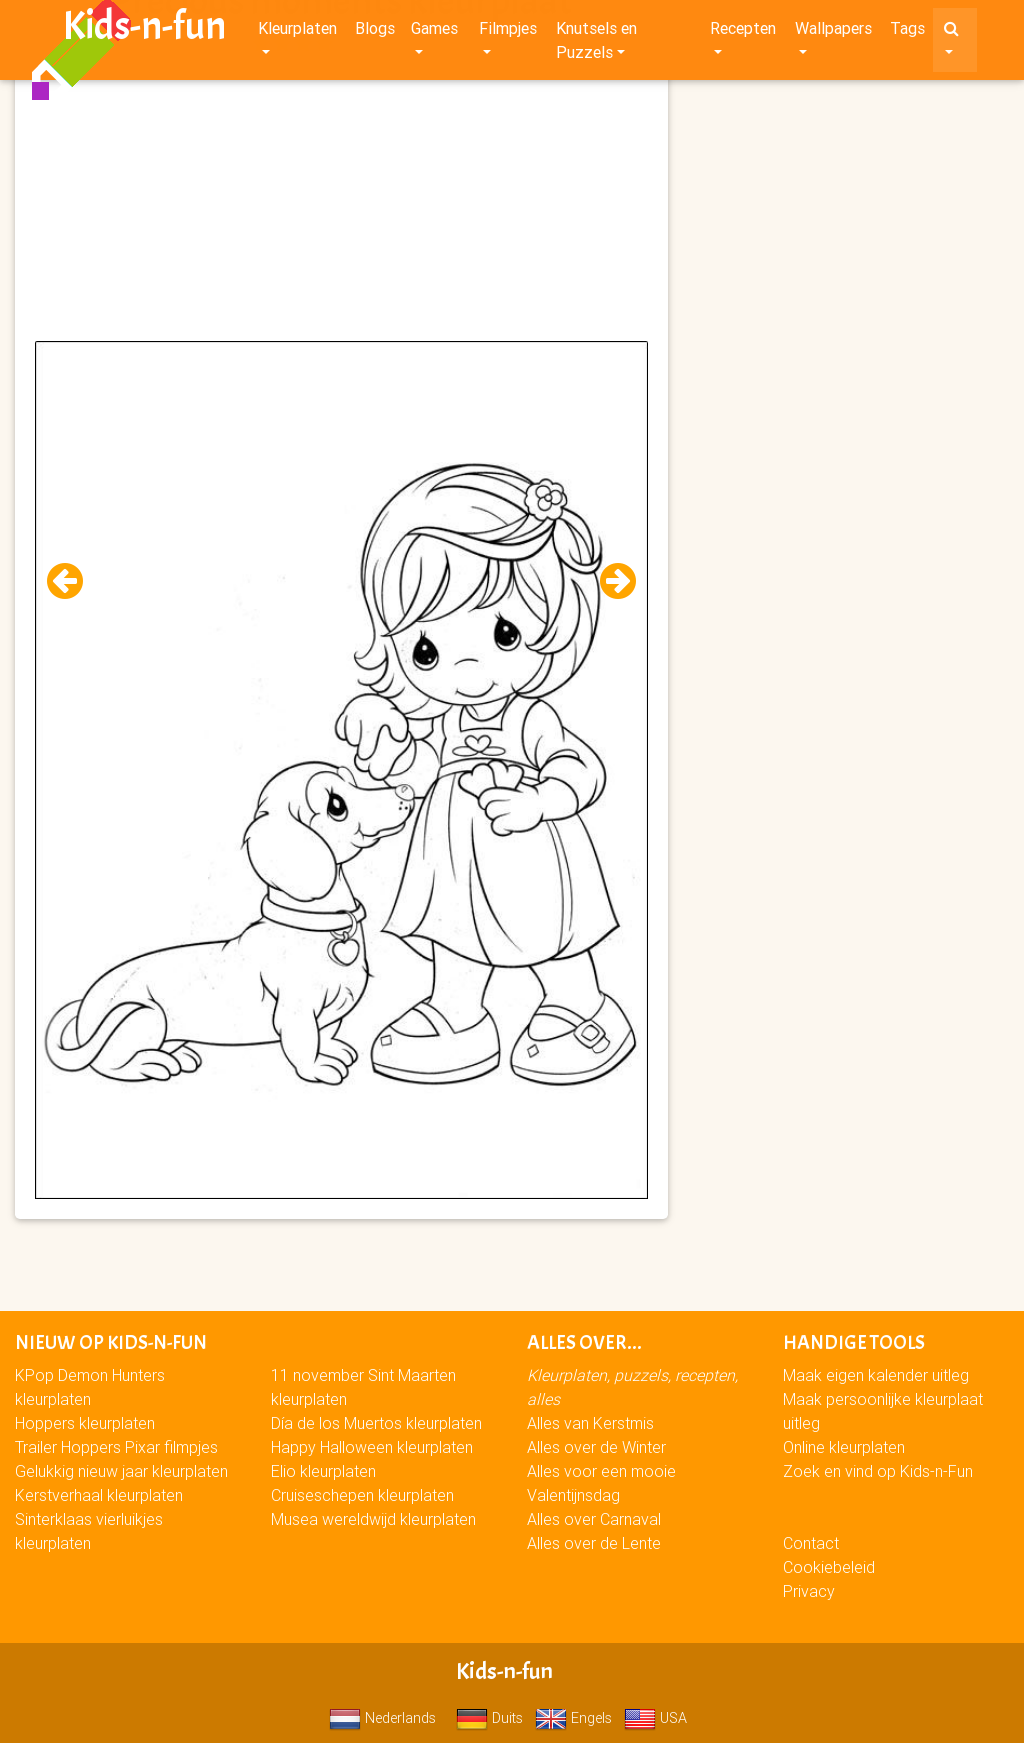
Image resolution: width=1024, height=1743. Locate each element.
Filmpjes (508, 32)
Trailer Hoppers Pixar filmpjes (116, 1447)
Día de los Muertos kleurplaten (376, 1423)
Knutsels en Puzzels (596, 44)
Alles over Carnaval (594, 1519)
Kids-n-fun (144, 30)
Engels (573, 1718)
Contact (811, 1543)
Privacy (809, 1591)
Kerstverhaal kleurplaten (99, 1495)
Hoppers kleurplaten (85, 1423)
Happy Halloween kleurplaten (372, 1447)
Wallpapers (833, 32)
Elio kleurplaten (323, 1471)
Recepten (743, 32)
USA (655, 1718)
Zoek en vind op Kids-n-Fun (878, 1471)
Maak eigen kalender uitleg (876, 1375)
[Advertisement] (341, 201)
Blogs (375, 32)
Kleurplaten (297, 32)
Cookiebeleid (829, 1567)
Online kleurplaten (844, 1447)
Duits (489, 1718)
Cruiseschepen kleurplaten (362, 1495)
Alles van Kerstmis (590, 1423)
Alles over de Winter (596, 1447)
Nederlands (382, 1718)
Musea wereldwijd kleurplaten (373, 1519)
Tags (907, 32)
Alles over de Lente (594, 1543)
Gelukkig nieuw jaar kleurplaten (121, 1471)
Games (434, 32)
